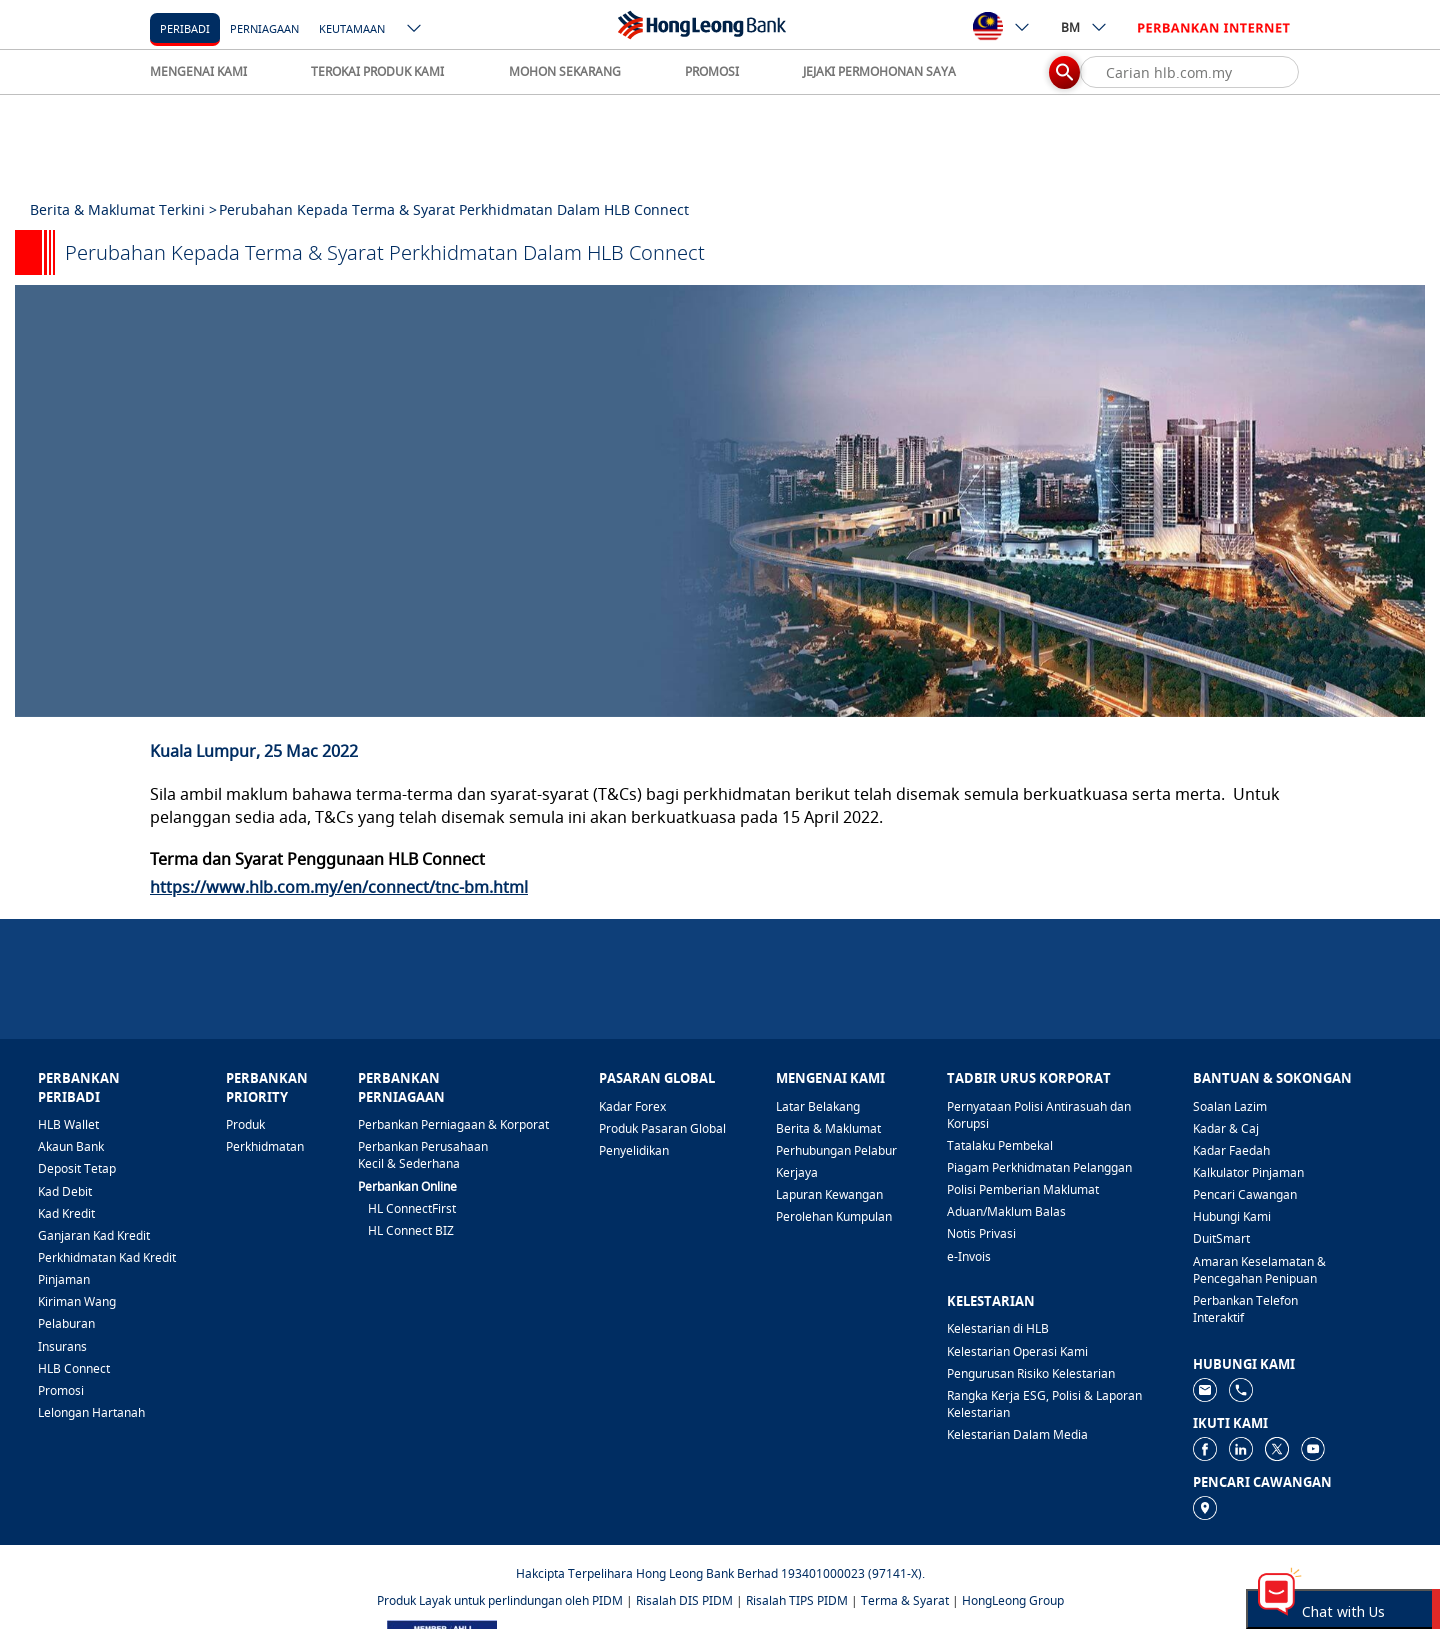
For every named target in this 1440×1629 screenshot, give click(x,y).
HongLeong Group (1013, 1600)
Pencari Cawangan (1245, 1194)
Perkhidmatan (265, 1146)
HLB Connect (74, 1368)
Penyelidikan (634, 1150)
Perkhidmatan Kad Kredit (107, 1257)
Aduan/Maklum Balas (1006, 1211)
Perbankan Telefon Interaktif (1245, 1309)
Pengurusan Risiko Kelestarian (1031, 1373)
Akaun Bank (71, 1146)
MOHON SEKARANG (565, 71)
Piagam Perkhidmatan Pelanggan (1039, 1167)
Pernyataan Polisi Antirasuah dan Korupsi (1039, 1115)
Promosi (61, 1390)
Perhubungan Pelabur (836, 1150)
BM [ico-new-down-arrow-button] (1084, 27)
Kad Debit (65, 1191)
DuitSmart (1221, 1238)
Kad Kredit (66, 1213)
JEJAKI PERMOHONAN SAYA (879, 71)
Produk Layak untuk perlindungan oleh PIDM (500, 1600)
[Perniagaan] (264, 27)
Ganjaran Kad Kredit (94, 1235)
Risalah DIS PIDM (684, 1600)
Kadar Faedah (1231, 1150)
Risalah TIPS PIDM (797, 1600)
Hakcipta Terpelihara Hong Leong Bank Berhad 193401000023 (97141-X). (720, 1573)
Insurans (62, 1346)
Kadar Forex (632, 1106)
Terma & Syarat (905, 1600)
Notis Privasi (981, 1233)
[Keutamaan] (352, 27)
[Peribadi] (185, 27)
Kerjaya (797, 1172)
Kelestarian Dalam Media (1017, 1434)
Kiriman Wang (77, 1301)
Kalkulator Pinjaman (1248, 1172)
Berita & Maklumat (828, 1128)
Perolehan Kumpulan (834, 1216)
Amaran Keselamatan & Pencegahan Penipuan (1259, 1270)
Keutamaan (352, 28)
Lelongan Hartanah (91, 1412)
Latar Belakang (818, 1106)
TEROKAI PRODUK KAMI (377, 71)
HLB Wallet (68, 1124)
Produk (245, 1124)
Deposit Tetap (77, 1168)
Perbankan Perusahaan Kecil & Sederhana (423, 1155)
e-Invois (969, 1256)
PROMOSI (712, 71)
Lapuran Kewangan (829, 1194)
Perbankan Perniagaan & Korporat (453, 1124)
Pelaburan (66, 1323)
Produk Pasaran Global (662, 1128)
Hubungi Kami (1232, 1216)
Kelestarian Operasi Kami (1017, 1351)
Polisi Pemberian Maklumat (1023, 1189)
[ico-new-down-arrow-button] (415, 30)
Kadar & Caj (1226, 1128)
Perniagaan (264, 28)
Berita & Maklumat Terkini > (123, 209)
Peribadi (185, 28)
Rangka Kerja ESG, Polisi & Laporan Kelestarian (1044, 1404)
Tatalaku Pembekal (1000, 1145)
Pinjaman (64, 1279)
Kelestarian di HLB (998, 1328)
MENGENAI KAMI (198, 71)
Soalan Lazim (1230, 1106)
